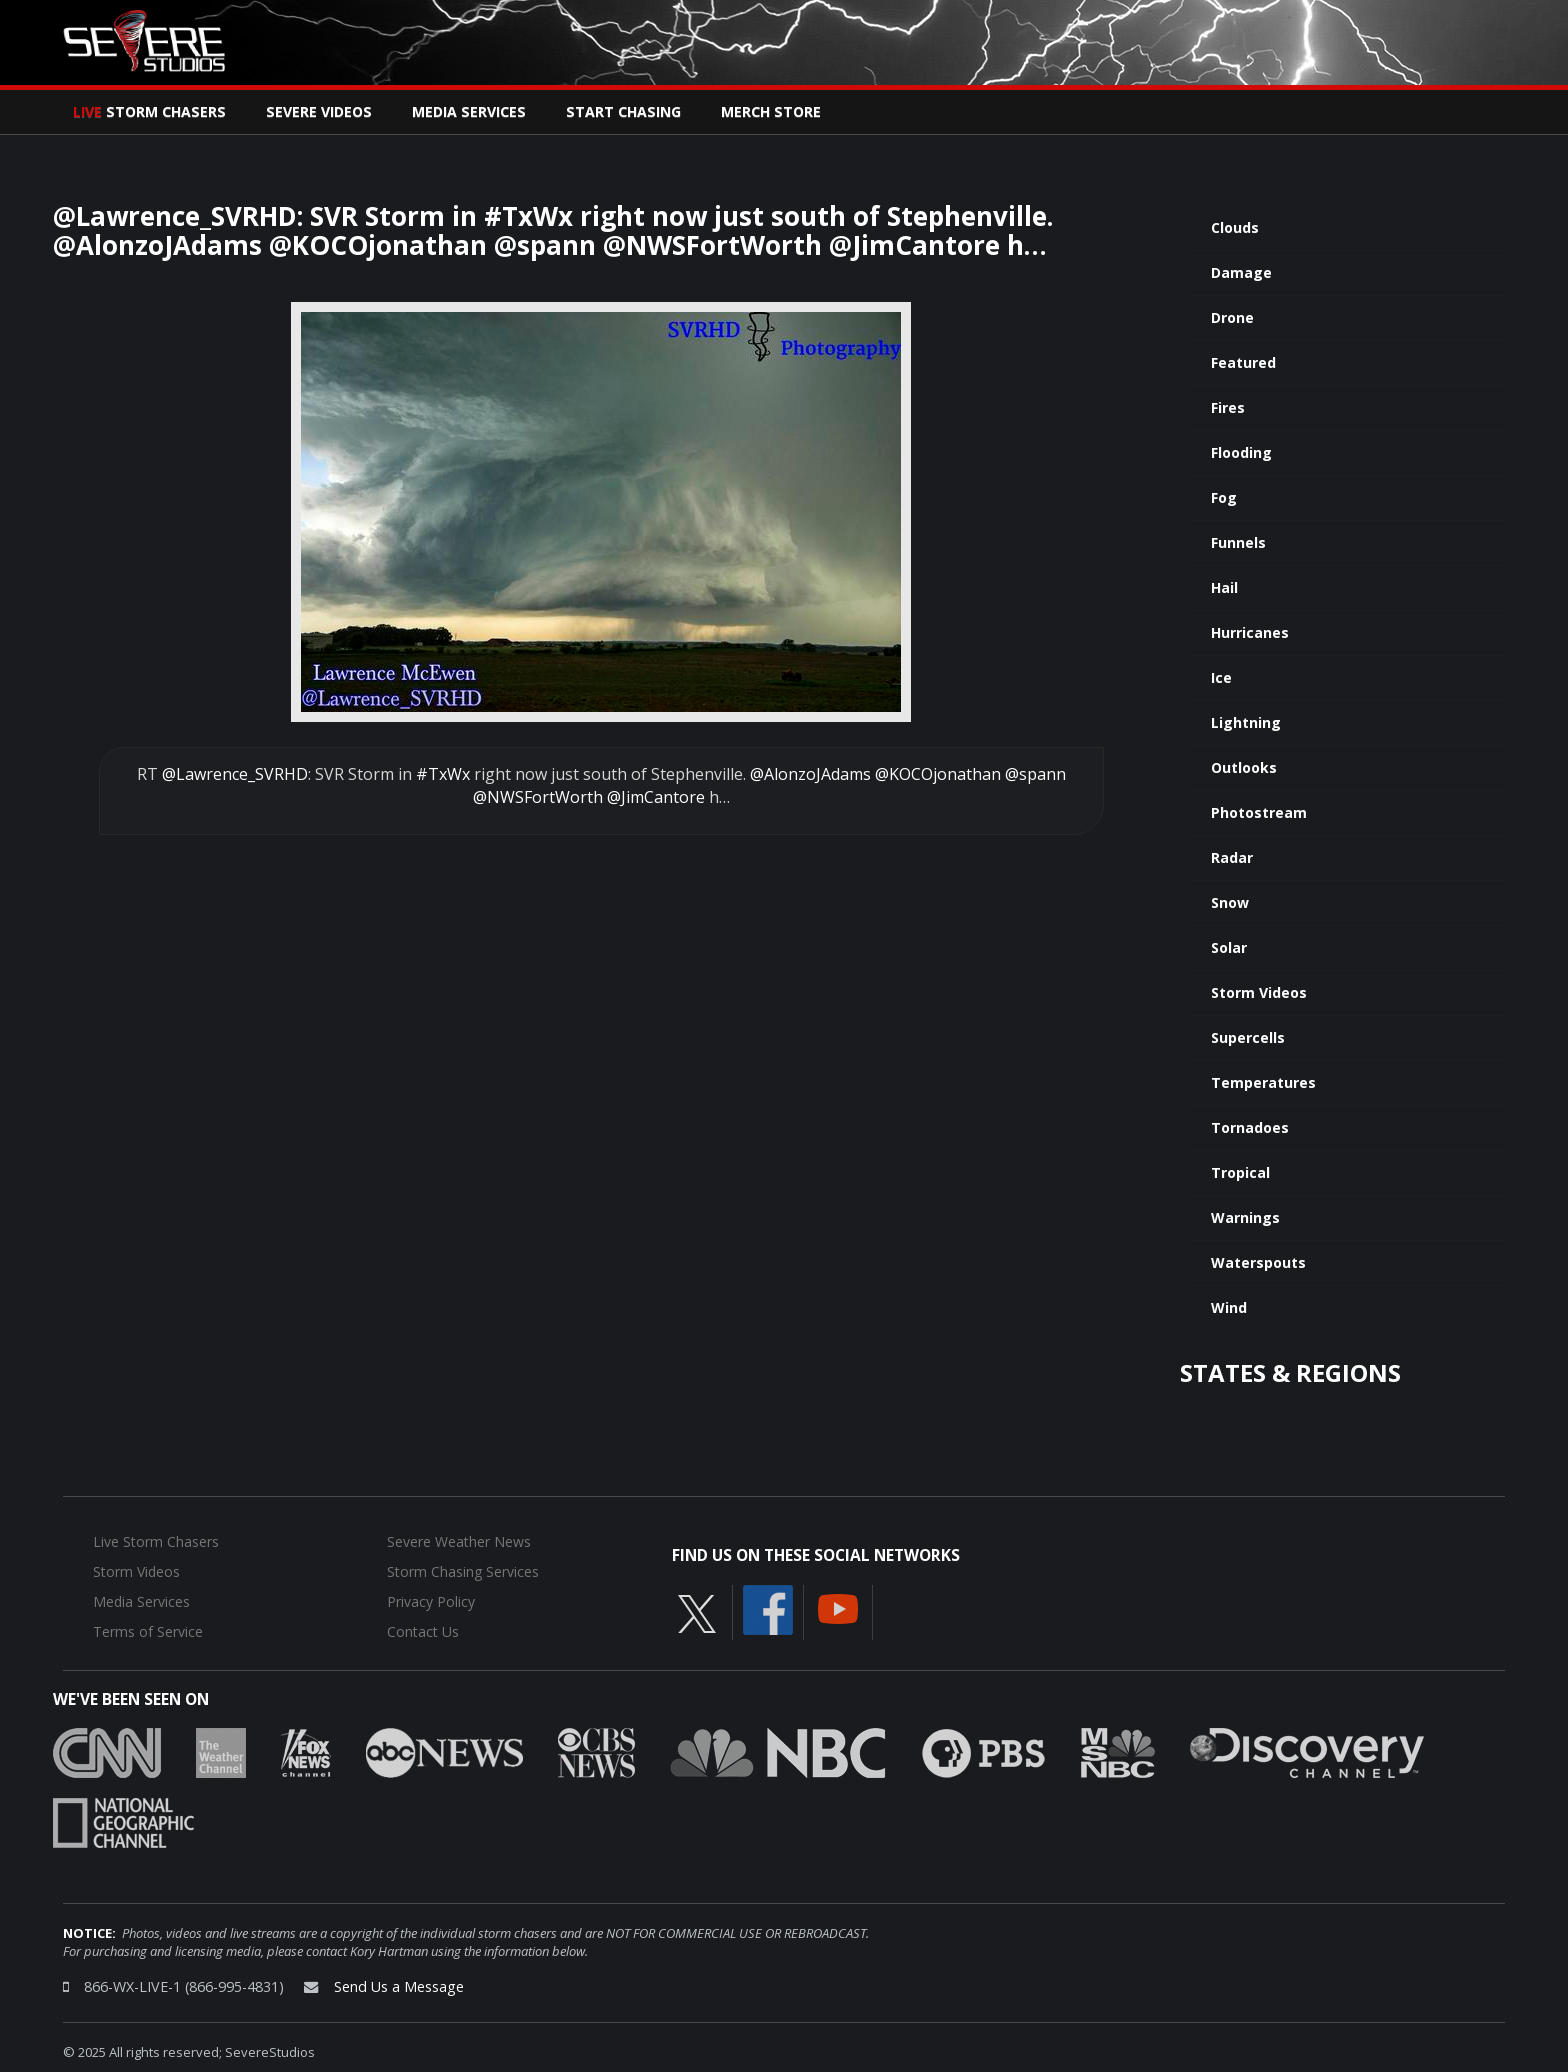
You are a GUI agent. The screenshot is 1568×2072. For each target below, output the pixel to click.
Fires (1228, 407)
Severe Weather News (459, 1541)
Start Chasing (623, 111)
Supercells (1248, 1037)
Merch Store (771, 111)
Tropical (1240, 1172)
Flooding (1241, 452)
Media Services (469, 111)
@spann (1035, 774)
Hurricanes (1250, 632)
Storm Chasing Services (463, 1571)
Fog (1224, 497)
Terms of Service (148, 1631)
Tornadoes (1250, 1127)
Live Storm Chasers (156, 1541)
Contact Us (423, 1631)
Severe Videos (319, 111)
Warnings (1245, 1217)
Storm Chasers (149, 111)
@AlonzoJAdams (810, 774)
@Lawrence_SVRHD (235, 774)
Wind (1229, 1307)
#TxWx (443, 774)
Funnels (1238, 542)
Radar (1232, 857)
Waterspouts (1258, 1262)
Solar (1229, 947)
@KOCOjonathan (938, 774)
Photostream (1259, 812)
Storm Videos (1259, 992)
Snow (1230, 902)
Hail (1224, 587)
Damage (1241, 272)
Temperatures (1263, 1082)
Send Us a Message (399, 1986)
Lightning (1246, 722)
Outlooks (1244, 767)
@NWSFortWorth (538, 797)
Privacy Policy (431, 1601)
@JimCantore (656, 797)
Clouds (1235, 227)
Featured (1243, 362)
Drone (1232, 317)
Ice (1221, 677)
